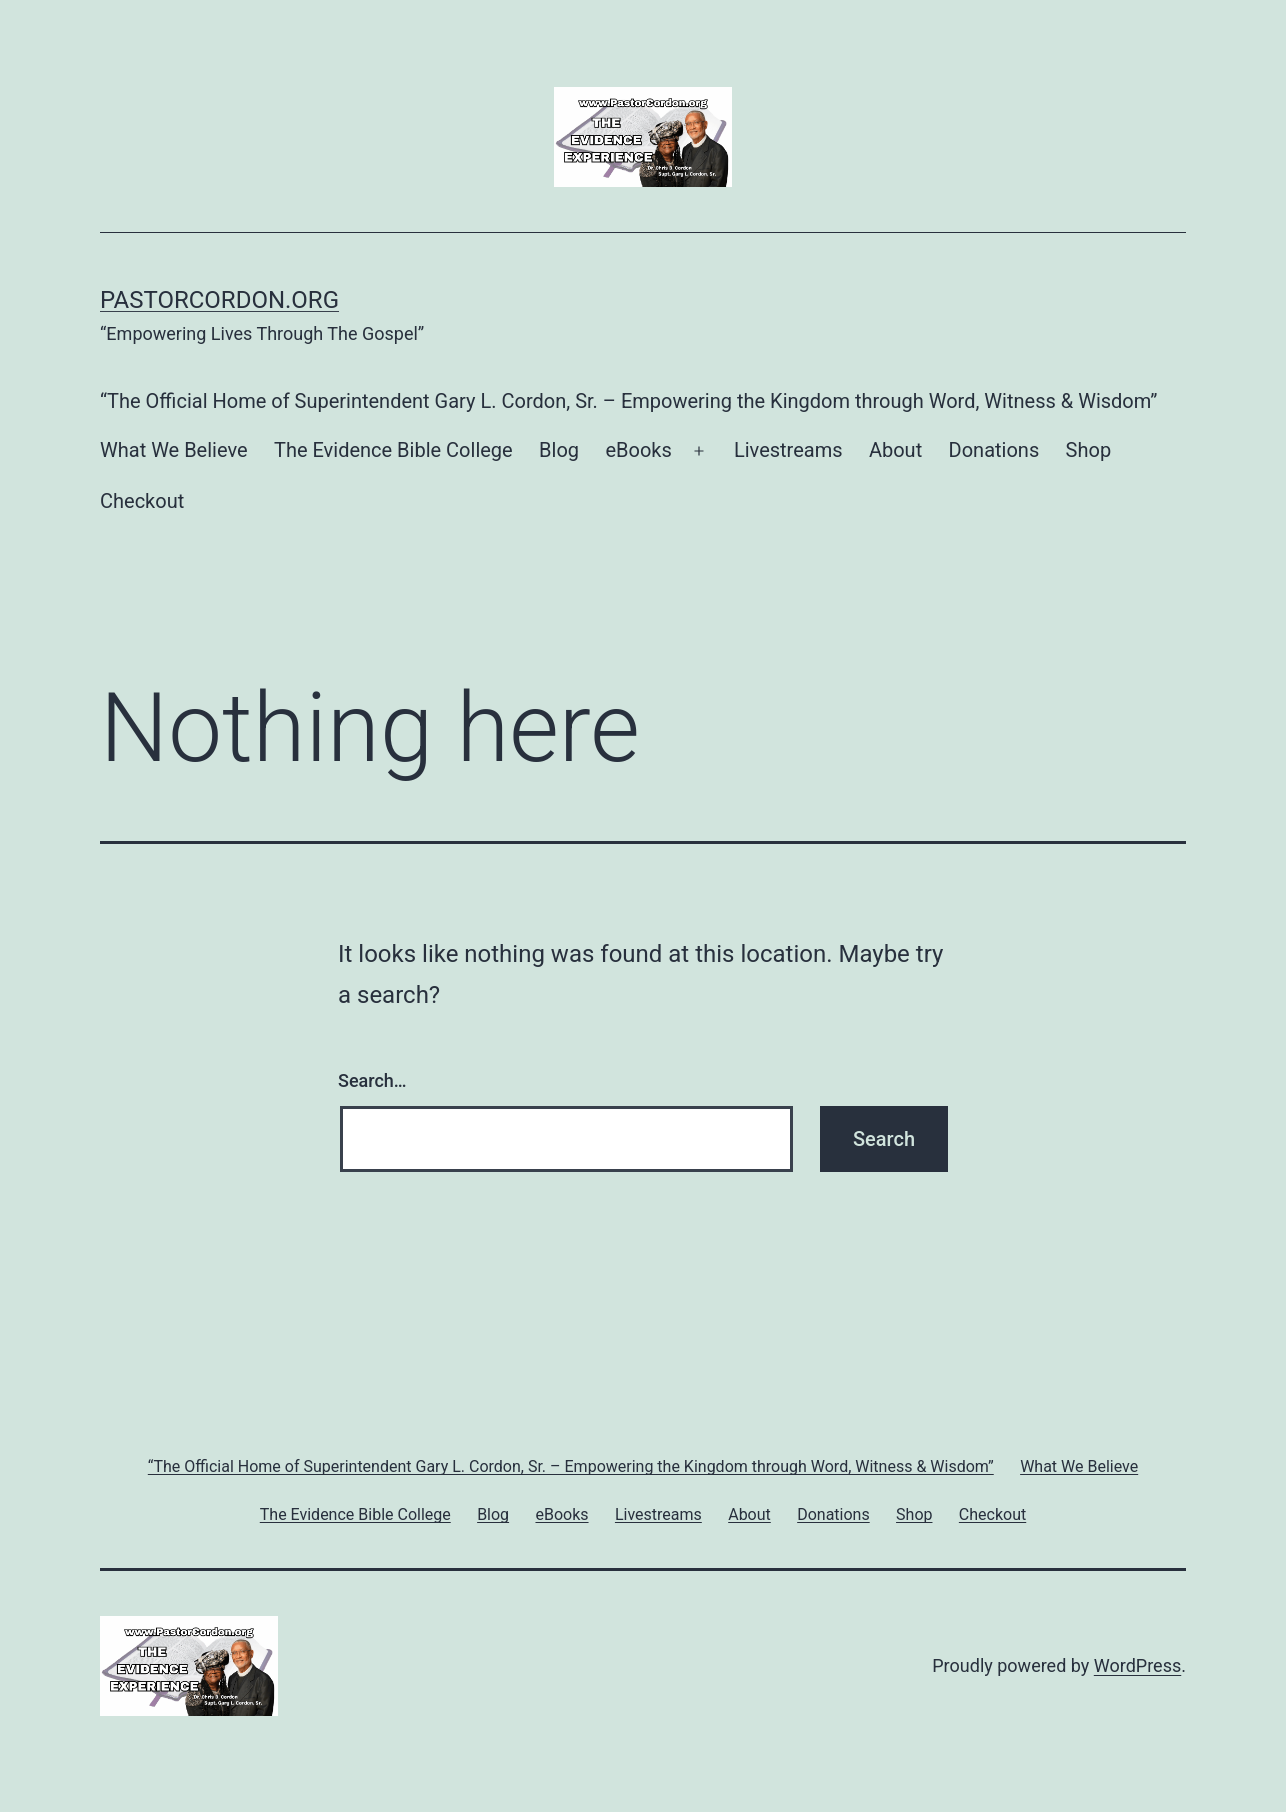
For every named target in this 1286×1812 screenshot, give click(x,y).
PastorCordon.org (219, 300)
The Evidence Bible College (393, 450)
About (895, 450)
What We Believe (174, 450)
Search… (372, 1080)
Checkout (142, 501)
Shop (1089, 450)
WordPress (1137, 1665)
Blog (559, 450)
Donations (994, 450)
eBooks (638, 450)
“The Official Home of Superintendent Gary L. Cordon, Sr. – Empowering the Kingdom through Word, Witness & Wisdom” (628, 401)
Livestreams (788, 450)
